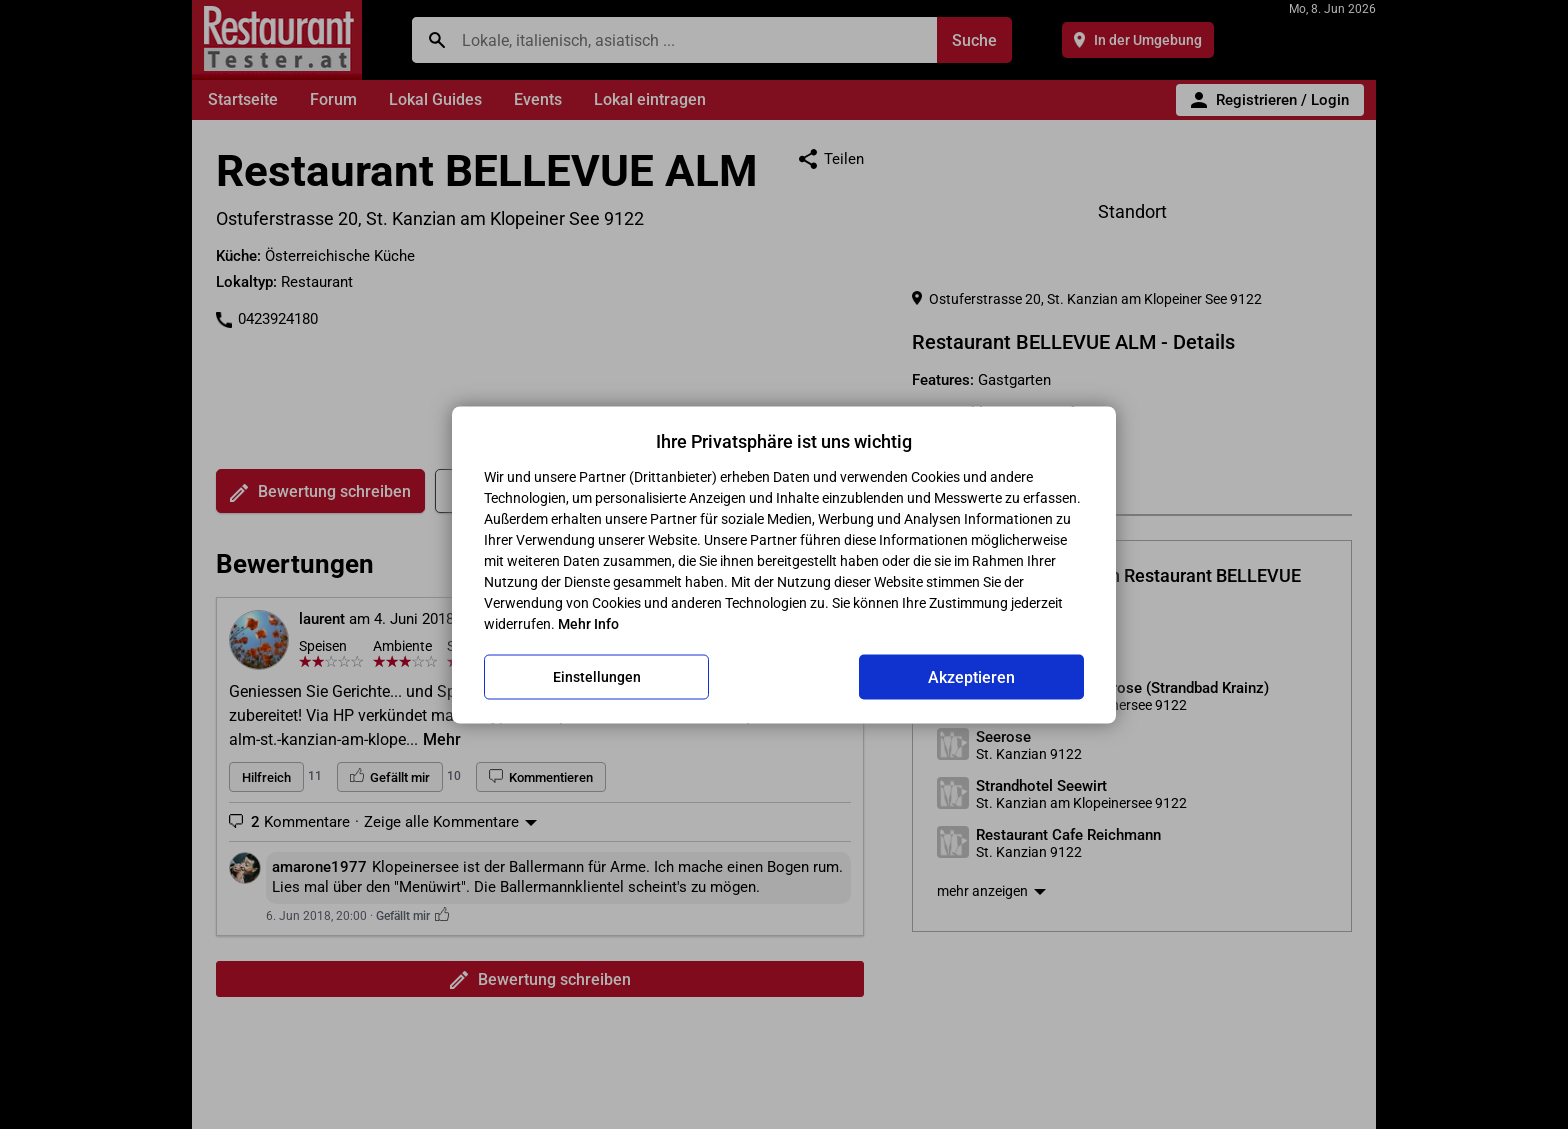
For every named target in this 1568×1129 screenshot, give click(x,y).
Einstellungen (597, 677)
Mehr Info (588, 623)
